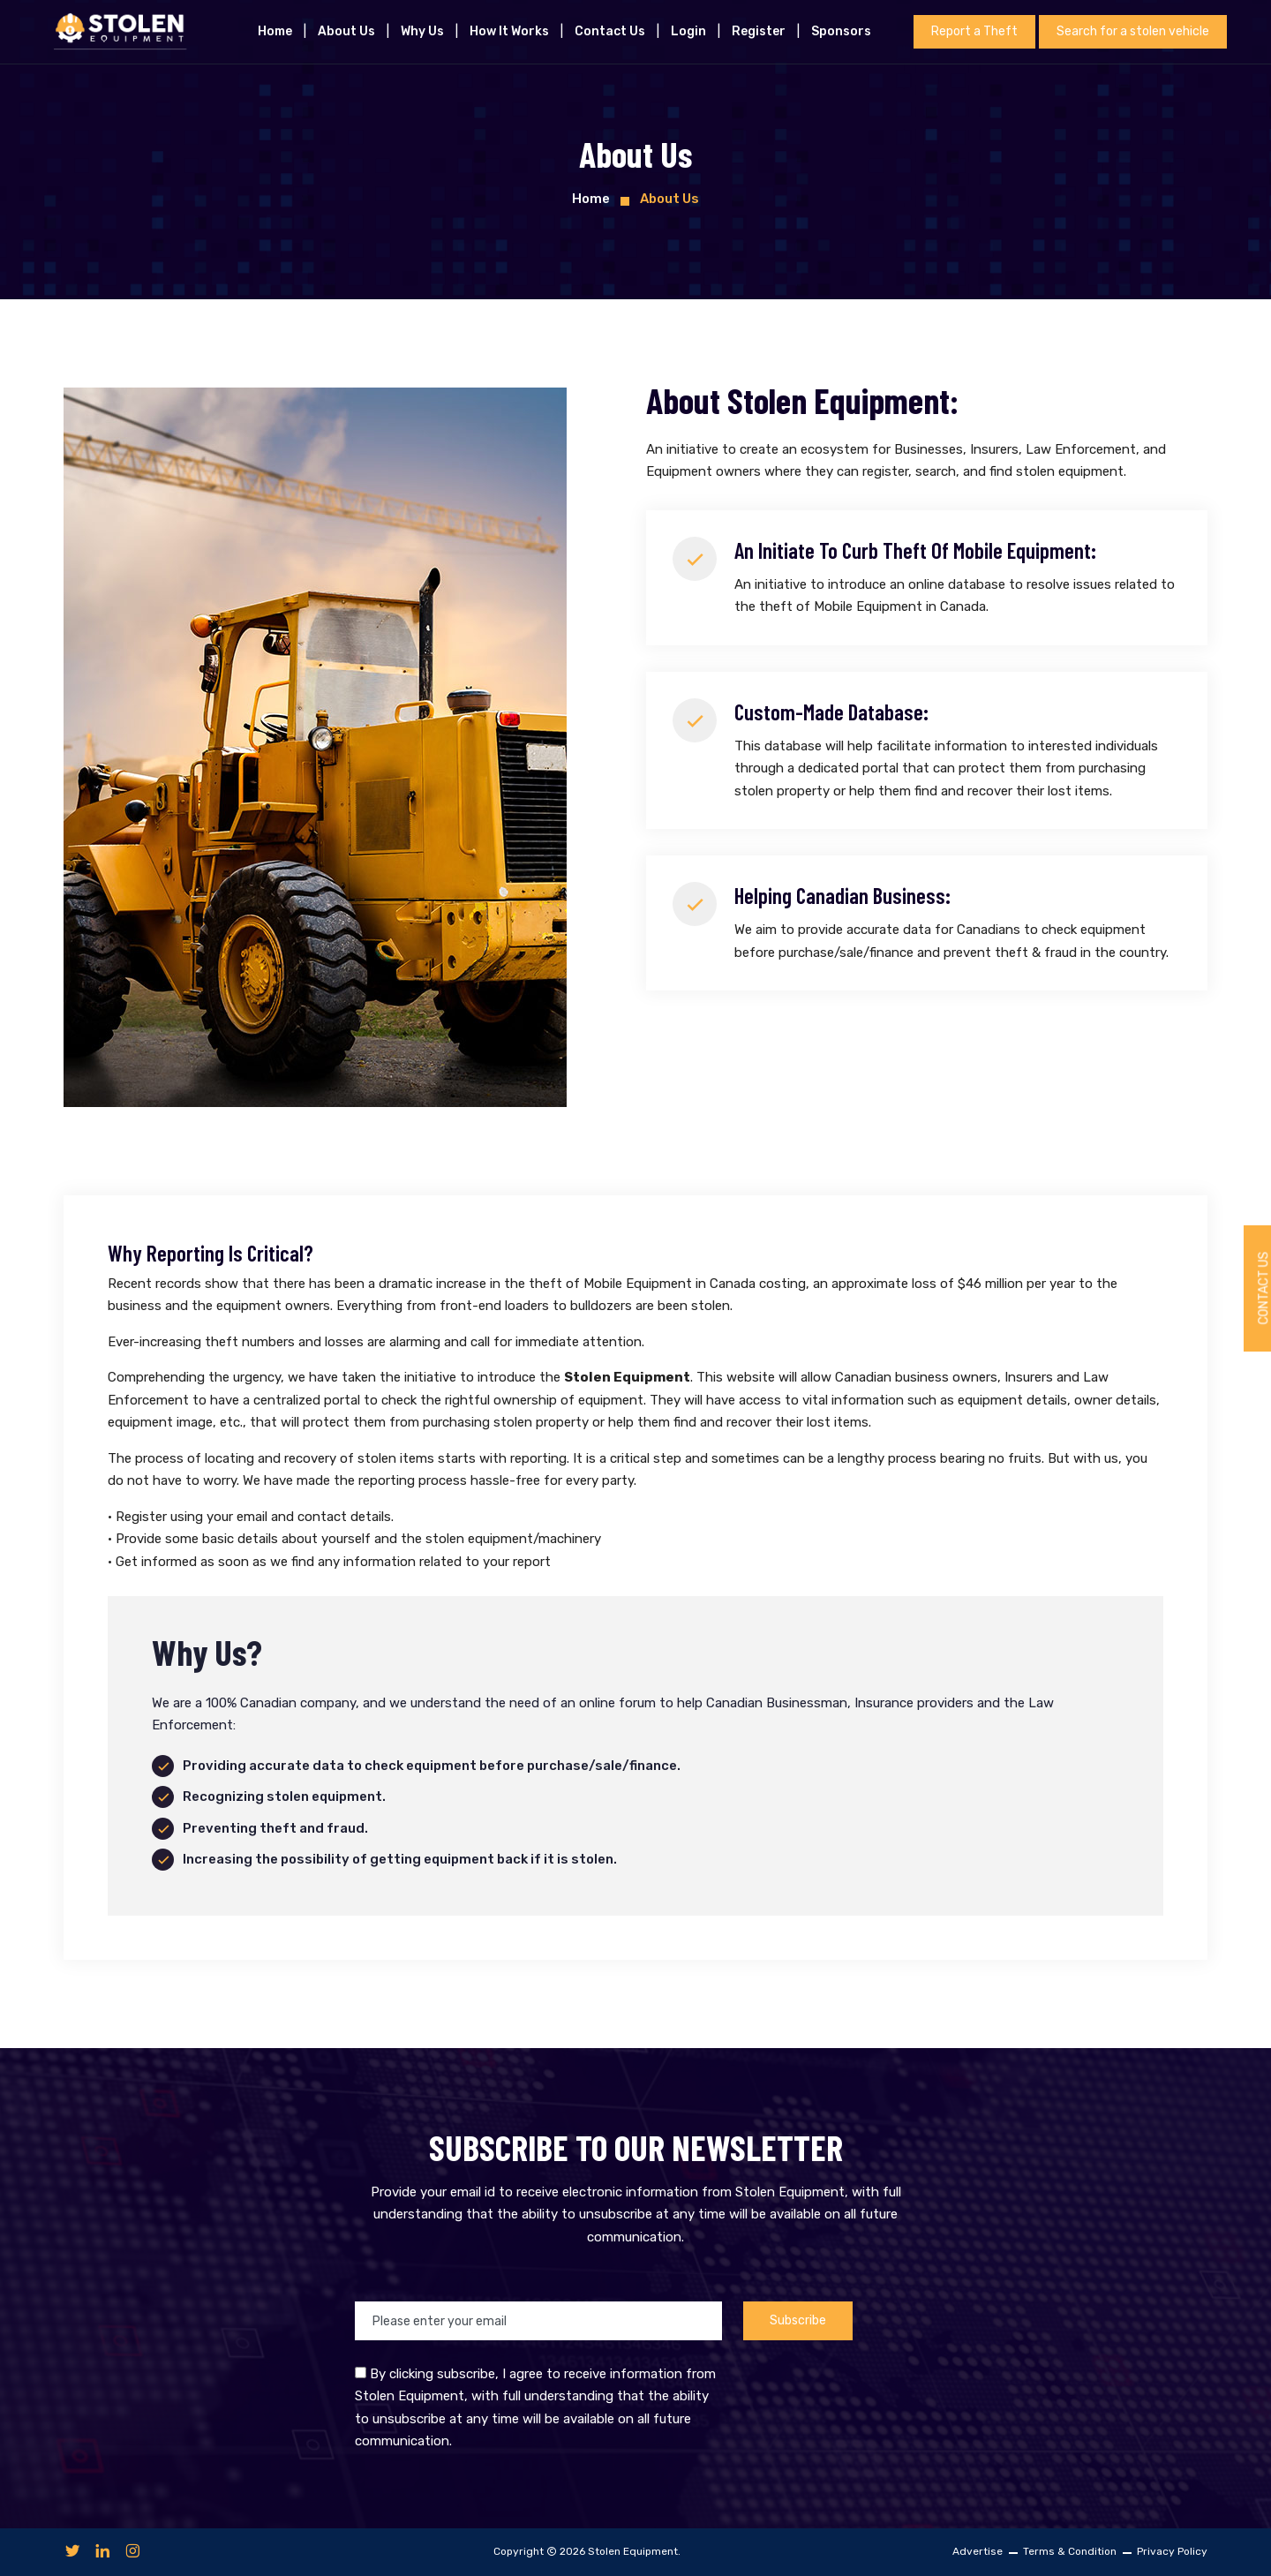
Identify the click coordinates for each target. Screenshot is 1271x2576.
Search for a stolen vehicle (1133, 31)
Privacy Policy (1172, 2551)
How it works (509, 31)
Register (759, 31)
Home (275, 31)
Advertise (977, 2551)
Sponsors (841, 31)
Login (688, 31)
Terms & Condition (1070, 2551)
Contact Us (610, 31)
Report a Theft (974, 31)
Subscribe (798, 2320)
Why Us (422, 31)
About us (346, 31)
